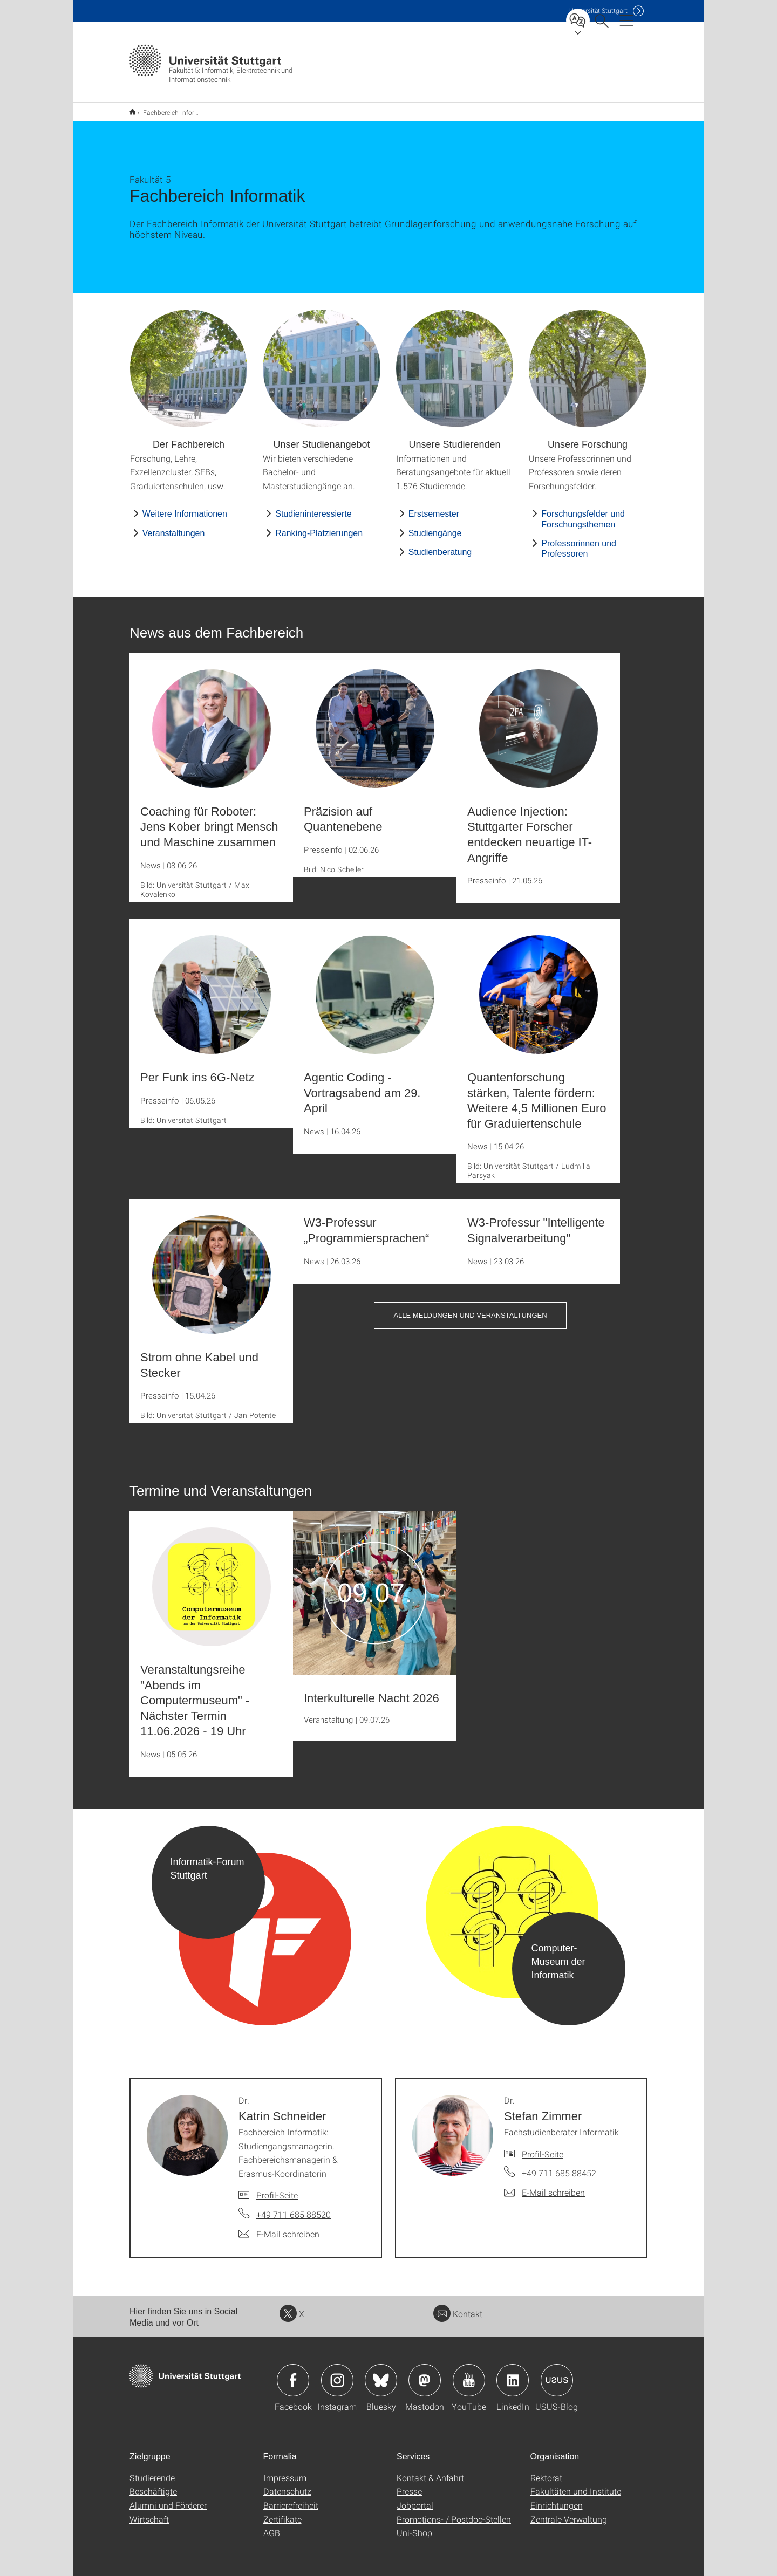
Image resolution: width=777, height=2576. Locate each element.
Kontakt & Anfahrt (430, 2470)
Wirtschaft (149, 2512)
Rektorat (546, 2470)
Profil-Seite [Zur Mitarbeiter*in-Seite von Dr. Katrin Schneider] (277, 2188)
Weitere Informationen (184, 506)
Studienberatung (440, 545)
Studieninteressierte (313, 506)
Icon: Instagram (337, 2373)
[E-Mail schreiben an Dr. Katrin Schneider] (278, 2227)
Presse (409, 2484)
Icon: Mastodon (424, 2373)
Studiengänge (435, 526)
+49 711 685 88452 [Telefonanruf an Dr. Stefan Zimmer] (559, 2165)
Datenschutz (287, 2484)
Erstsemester (433, 506)
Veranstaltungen (173, 526)
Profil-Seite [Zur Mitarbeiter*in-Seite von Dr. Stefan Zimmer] (542, 2147)
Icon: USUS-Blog (557, 2373)
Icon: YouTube (469, 2373)
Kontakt (457, 2306)
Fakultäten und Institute (575, 2484)
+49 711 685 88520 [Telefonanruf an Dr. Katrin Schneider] (293, 2207)
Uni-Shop (414, 2525)
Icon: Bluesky (381, 2373)
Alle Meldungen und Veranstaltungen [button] (470, 1308)
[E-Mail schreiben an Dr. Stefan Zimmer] (544, 2185)
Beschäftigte (153, 2484)
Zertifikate (282, 2512)
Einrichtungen (556, 2498)
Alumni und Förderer (168, 2498)
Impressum (284, 2470)
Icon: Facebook (293, 2373)
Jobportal (415, 2498)
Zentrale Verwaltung (568, 2512)
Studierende (152, 2470)
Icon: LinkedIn (512, 2373)
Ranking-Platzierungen (319, 526)
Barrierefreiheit (290, 2498)
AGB (271, 2525)
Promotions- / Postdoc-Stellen (454, 2512)
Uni (598, 10)
